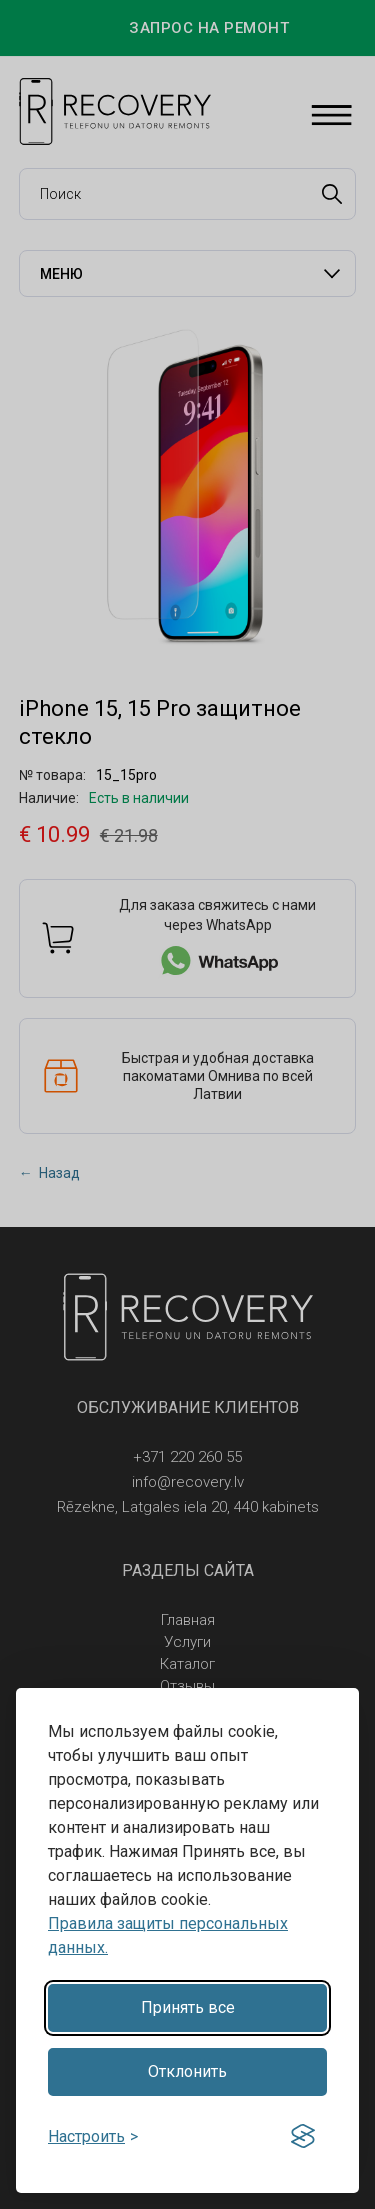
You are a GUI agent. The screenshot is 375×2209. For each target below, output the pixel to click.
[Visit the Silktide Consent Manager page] (303, 2137)
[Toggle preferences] (93, 2136)
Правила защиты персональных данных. (168, 1935)
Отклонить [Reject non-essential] (187, 2071)
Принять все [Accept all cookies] (188, 2007)
